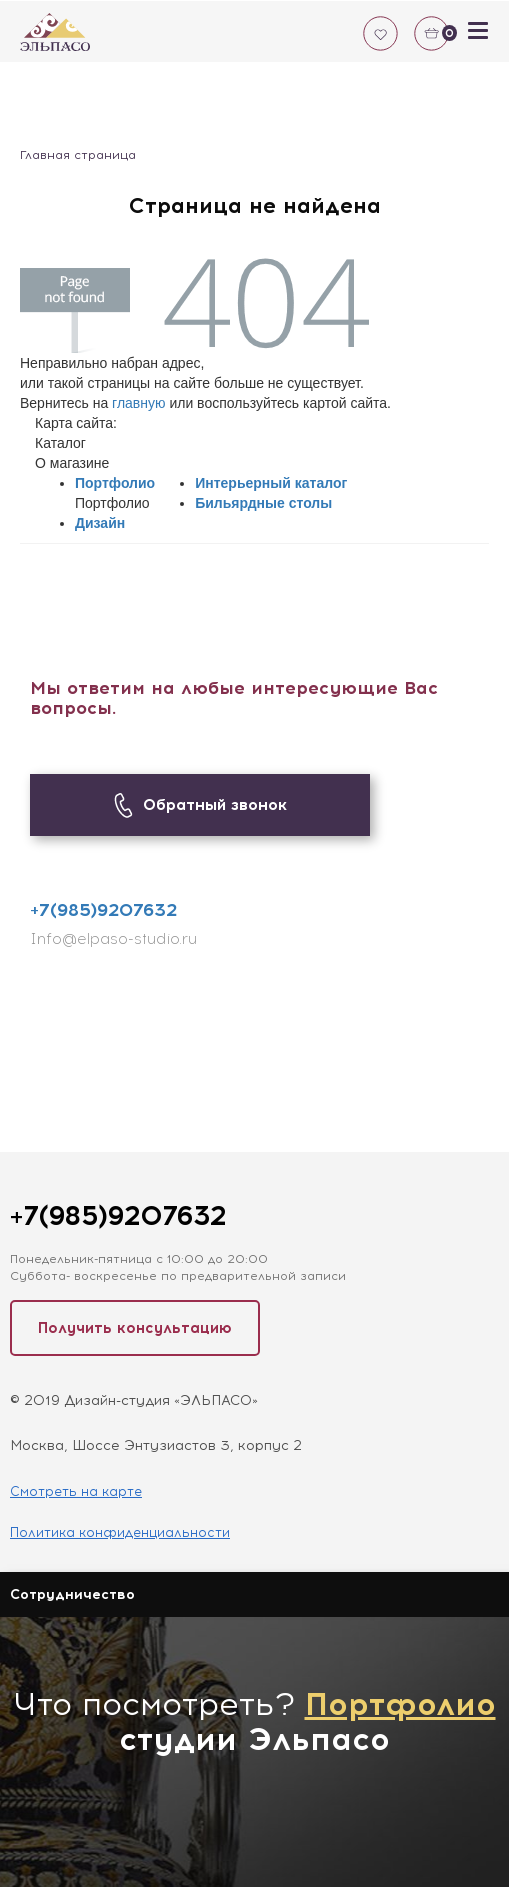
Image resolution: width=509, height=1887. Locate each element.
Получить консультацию (135, 1328)
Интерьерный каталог (271, 483)
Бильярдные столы (263, 503)
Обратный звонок (200, 805)
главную (138, 403)
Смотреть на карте (76, 1491)
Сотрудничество (72, 1594)
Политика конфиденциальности (120, 1532)
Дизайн (100, 523)
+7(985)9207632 (103, 910)
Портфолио (115, 483)
